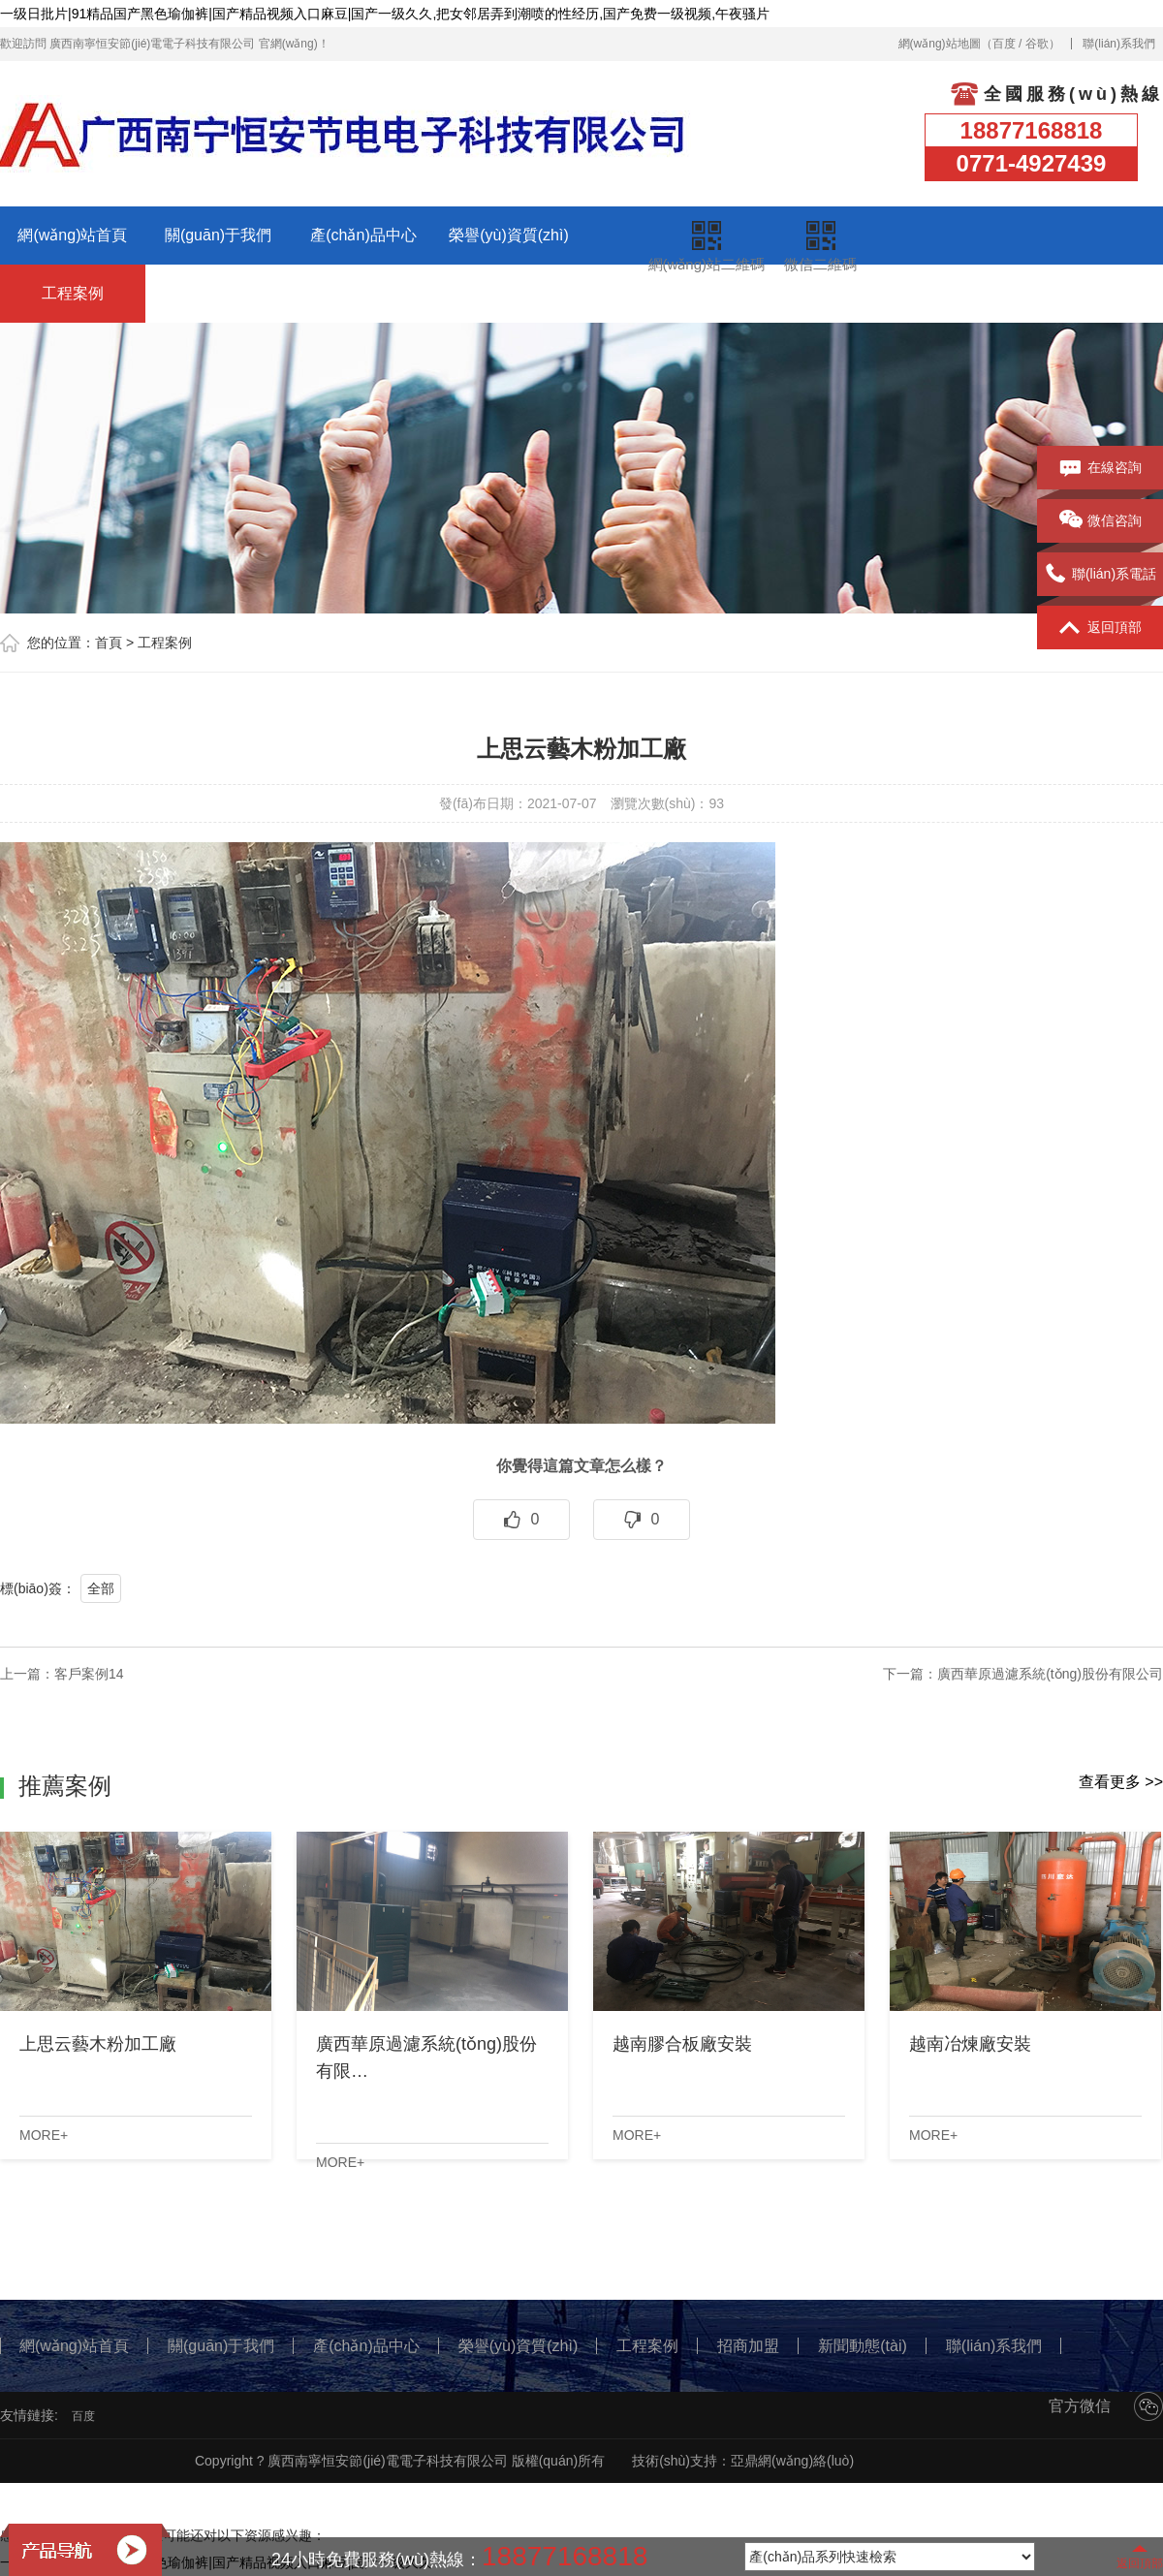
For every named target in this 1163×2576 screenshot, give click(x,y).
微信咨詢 (1100, 521)
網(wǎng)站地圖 (939, 43)
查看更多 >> (1121, 1782)
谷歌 (1037, 43)
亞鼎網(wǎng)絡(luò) (792, 2460)
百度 (1004, 43)
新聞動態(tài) (363, 293)
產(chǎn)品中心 (363, 235)
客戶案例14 (89, 1673)
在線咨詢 (1100, 468)
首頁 (108, 642)
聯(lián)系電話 (1100, 574)
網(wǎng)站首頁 (72, 235)
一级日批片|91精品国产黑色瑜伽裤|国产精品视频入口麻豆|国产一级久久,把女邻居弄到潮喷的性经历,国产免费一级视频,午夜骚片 (385, 13)
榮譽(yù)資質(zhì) (509, 235)
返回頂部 (1100, 628)
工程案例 (73, 293)
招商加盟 (218, 293)
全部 (100, 1588)
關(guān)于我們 (218, 235)
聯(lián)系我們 (1119, 43)
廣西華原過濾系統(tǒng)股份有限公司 (1050, 1673)
